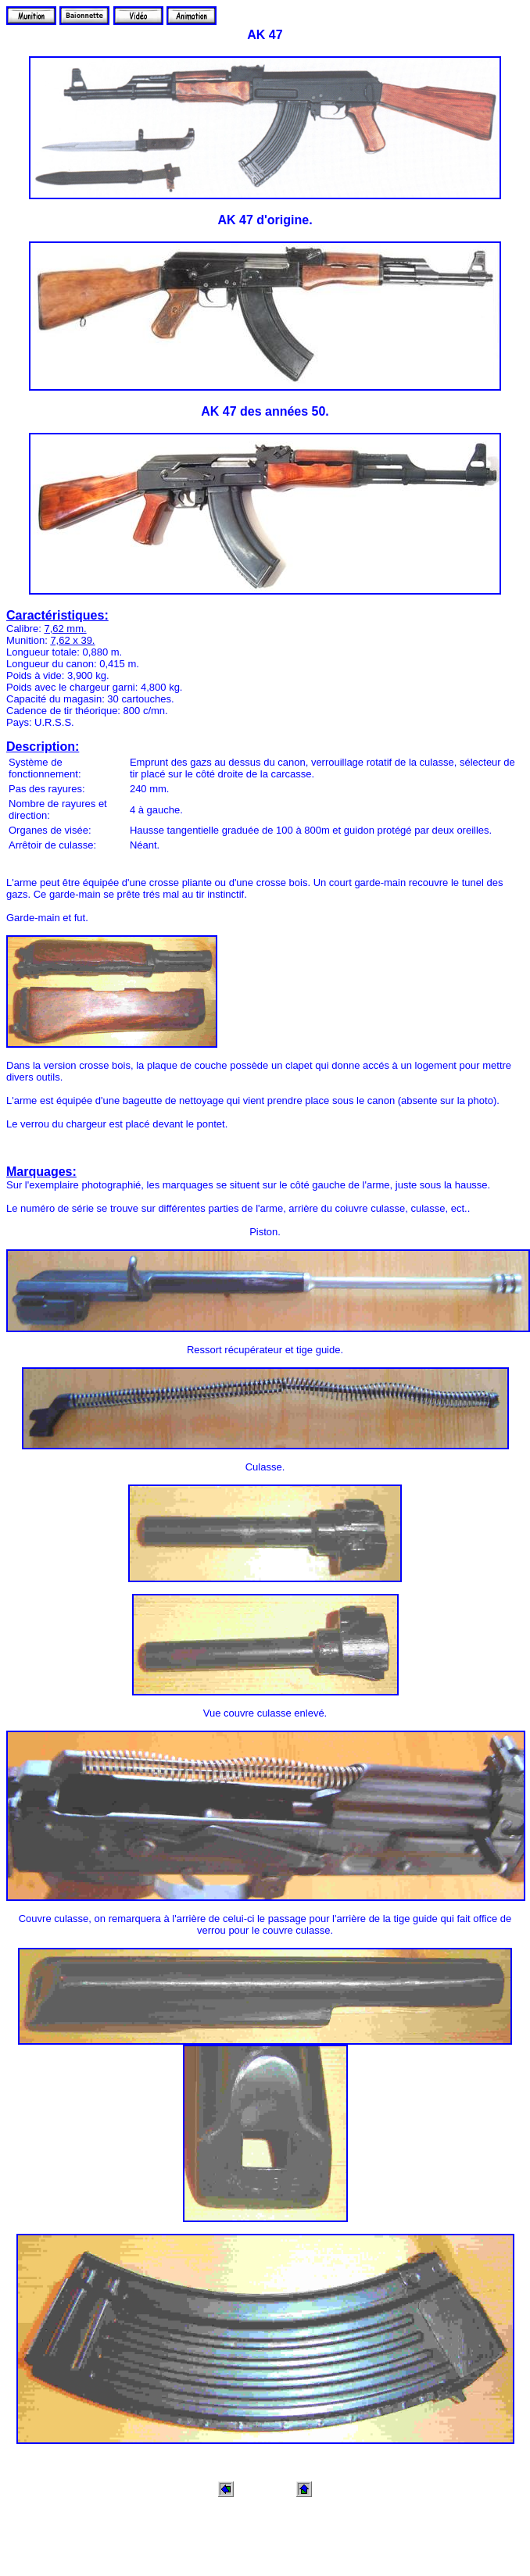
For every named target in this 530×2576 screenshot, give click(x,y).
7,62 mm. (65, 628)
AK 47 (264, 34)
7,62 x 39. (72, 640)
